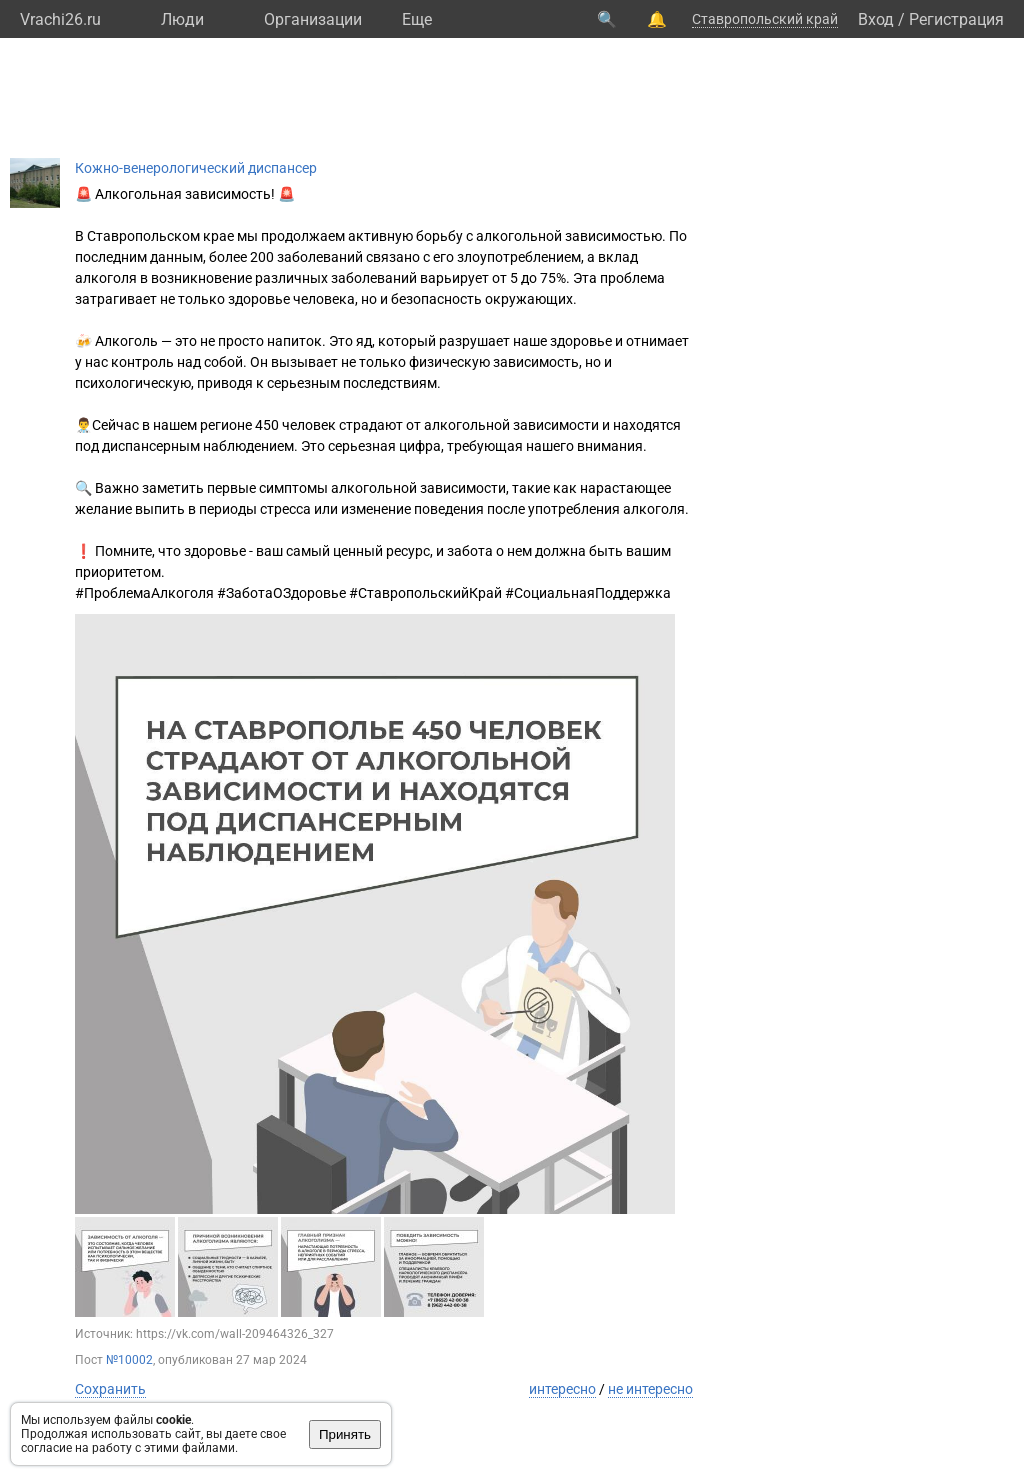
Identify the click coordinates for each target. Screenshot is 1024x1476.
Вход (876, 19)
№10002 (129, 1360)
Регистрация (956, 19)
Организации (313, 19)
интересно (562, 1389)
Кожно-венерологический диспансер (196, 168)
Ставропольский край (765, 19)
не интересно (650, 1389)
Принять (345, 1434)
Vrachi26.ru (60, 19)
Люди (182, 19)
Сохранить (110, 1389)
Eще (417, 19)
